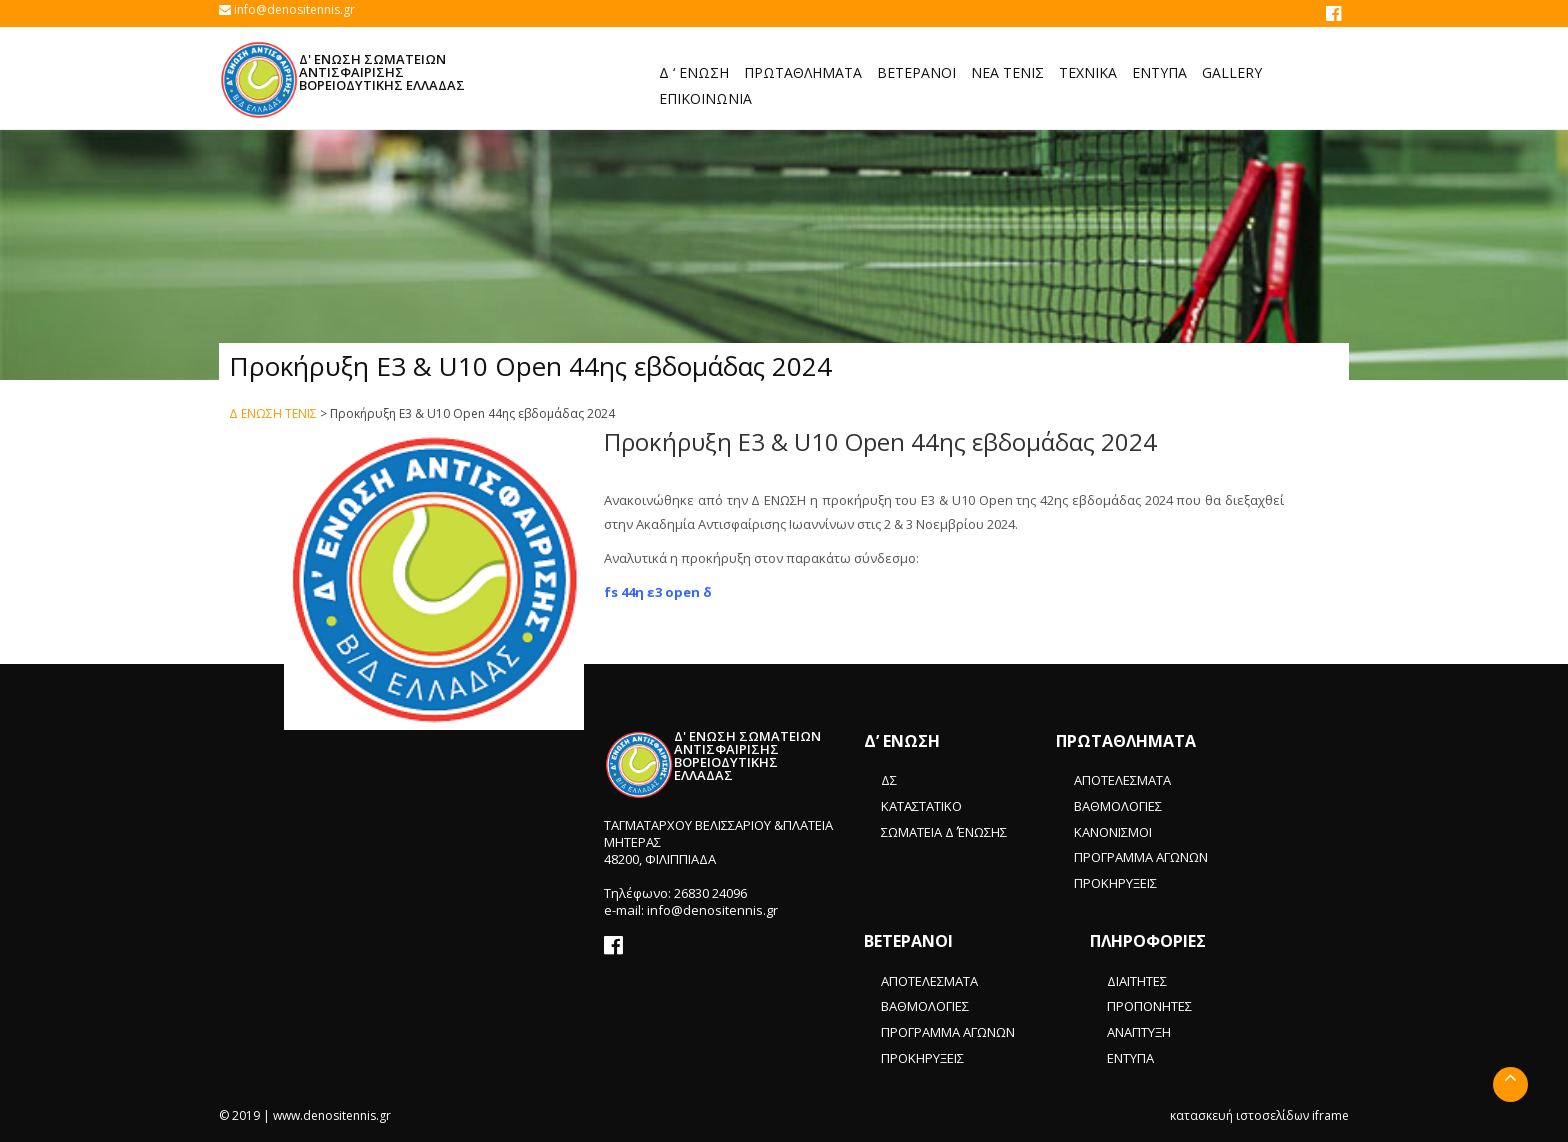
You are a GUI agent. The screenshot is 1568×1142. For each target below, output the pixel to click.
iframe (1330, 1115)
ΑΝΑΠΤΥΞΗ (1139, 1032)
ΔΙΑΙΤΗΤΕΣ (1137, 981)
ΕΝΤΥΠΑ (1130, 1058)
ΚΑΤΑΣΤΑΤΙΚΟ (921, 806)
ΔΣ (889, 780)
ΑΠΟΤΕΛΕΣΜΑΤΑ (1122, 780)
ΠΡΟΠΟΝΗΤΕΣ (1149, 1006)
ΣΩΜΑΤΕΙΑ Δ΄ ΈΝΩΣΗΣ (944, 832)
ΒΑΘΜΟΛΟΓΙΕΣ (1118, 806)
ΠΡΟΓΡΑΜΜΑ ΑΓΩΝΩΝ (1141, 857)
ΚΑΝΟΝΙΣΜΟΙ (1113, 832)
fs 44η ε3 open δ (658, 592)
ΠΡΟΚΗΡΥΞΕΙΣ (1115, 883)
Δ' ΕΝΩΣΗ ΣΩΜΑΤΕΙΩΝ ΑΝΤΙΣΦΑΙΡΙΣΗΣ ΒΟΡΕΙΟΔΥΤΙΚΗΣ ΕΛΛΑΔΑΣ (382, 72)
